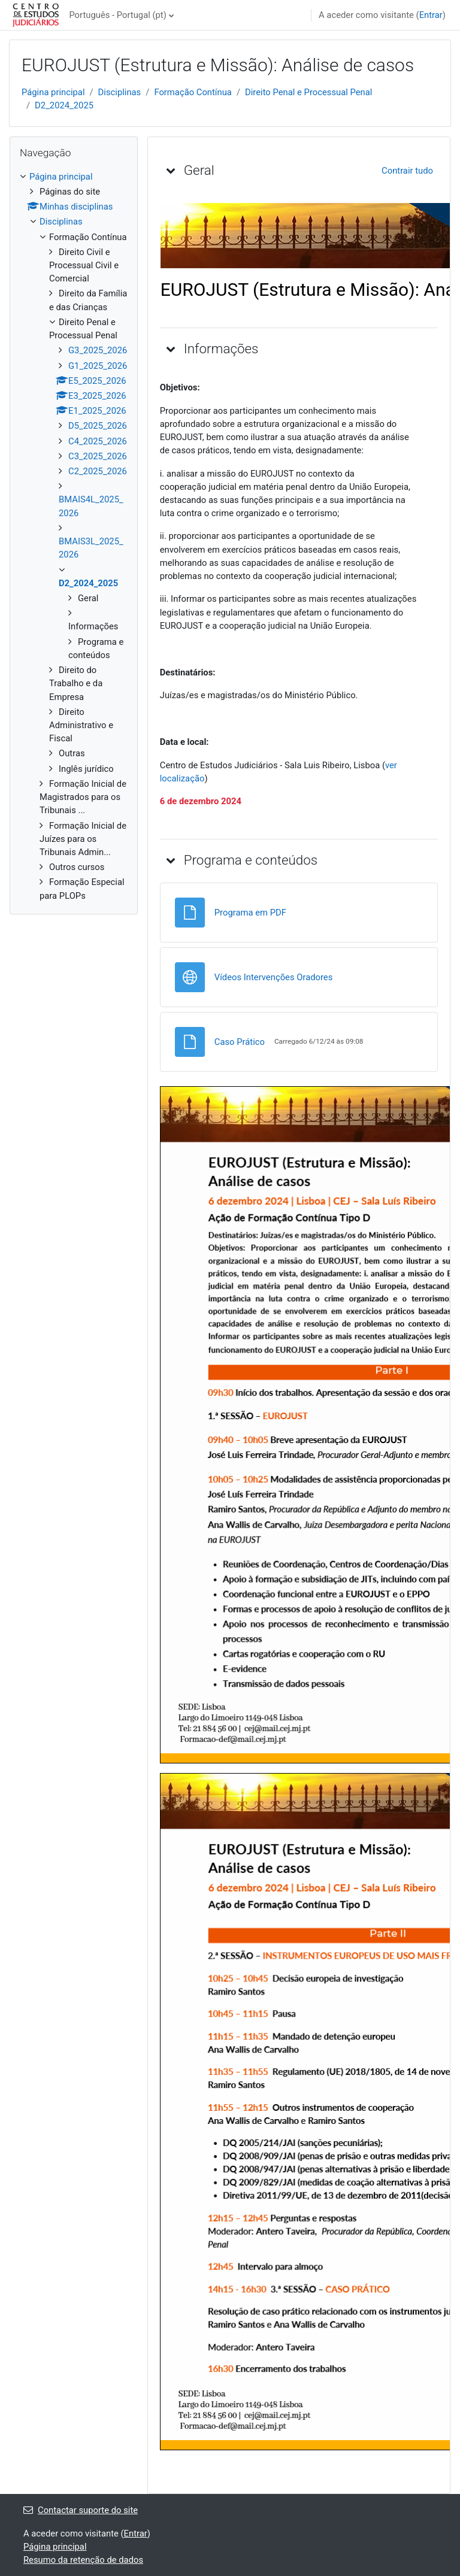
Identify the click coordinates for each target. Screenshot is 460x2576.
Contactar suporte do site (80, 2510)
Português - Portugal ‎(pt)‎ (117, 15)
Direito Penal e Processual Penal (308, 92)
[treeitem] (74, 536)
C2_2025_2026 (97, 471)
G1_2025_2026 (97, 365)
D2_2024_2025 (64, 105)
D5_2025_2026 (97, 425)
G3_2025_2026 (97, 350)
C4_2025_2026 (97, 441)
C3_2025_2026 (97, 456)
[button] (170, 170)
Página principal (53, 92)
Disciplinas (119, 92)
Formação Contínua (193, 92)
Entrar (431, 15)
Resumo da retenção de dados (83, 2559)
